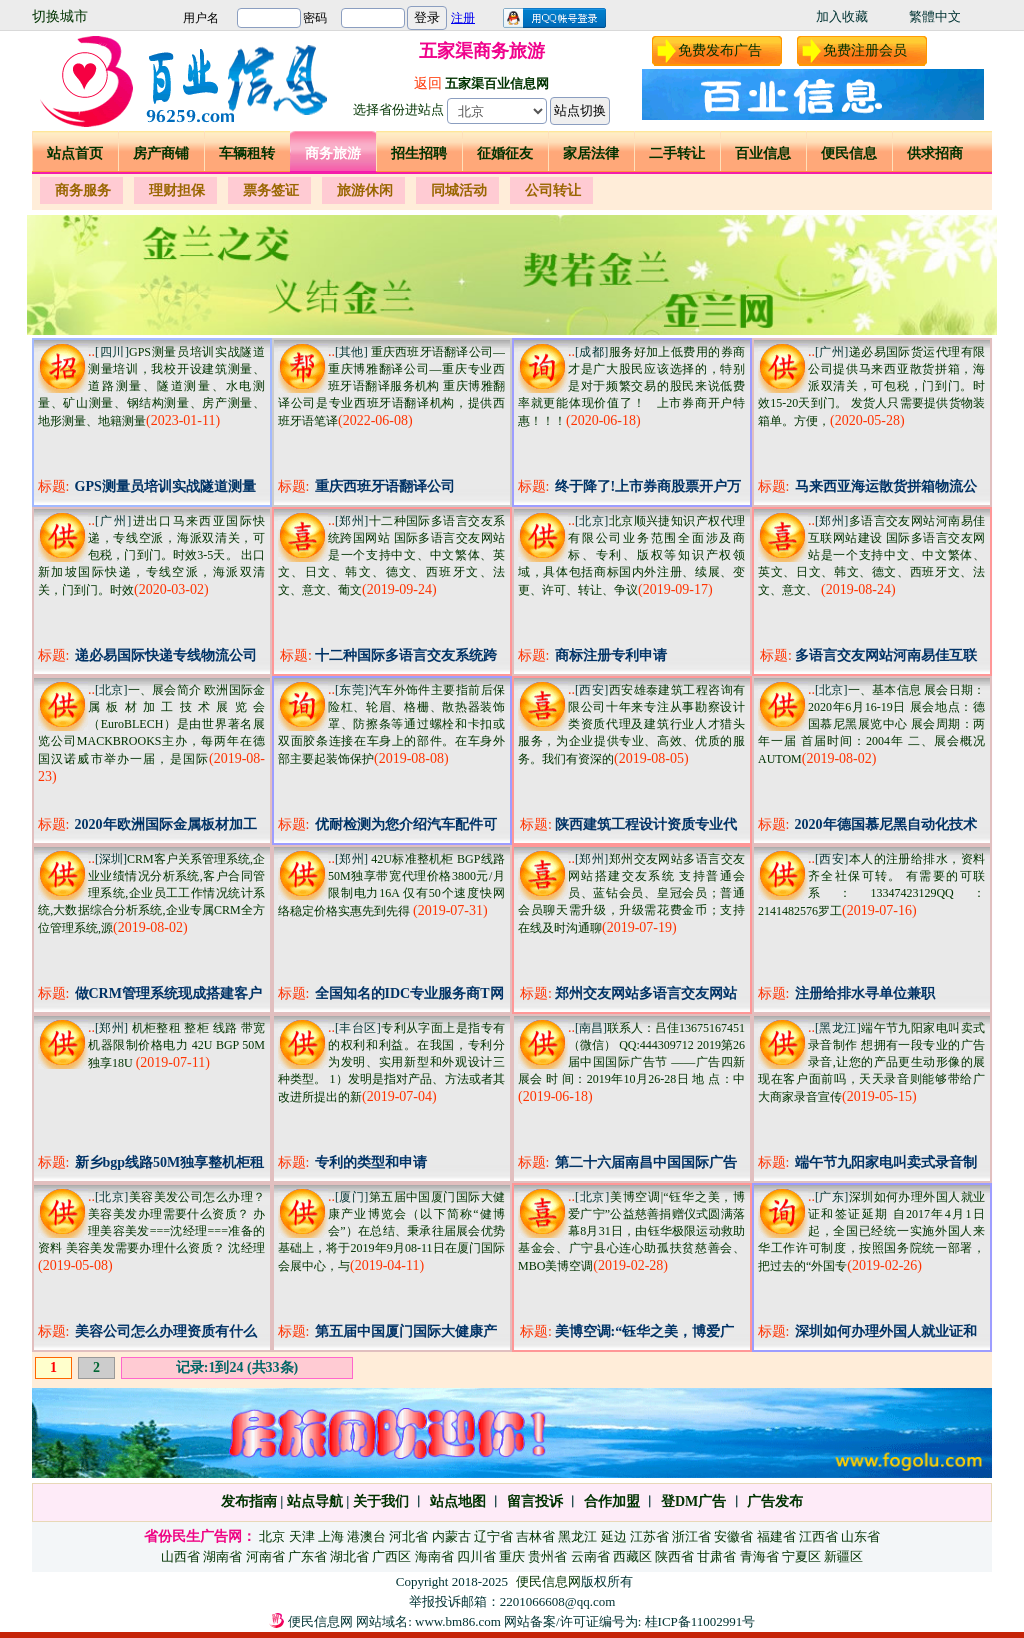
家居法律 (591, 153)
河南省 (265, 1556)
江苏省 (649, 1536)
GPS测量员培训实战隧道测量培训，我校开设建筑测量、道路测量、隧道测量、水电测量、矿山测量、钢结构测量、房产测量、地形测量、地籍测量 (151, 386)
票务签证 (271, 190)
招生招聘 (419, 153)
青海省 (759, 1556)
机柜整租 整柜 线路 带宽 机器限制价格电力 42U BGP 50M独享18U (176, 1045)
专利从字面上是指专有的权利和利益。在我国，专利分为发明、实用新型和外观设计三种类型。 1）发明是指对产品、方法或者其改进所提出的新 (391, 1062)
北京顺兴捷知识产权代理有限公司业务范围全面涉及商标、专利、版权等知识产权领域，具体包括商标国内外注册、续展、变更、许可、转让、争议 (631, 555)
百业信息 (763, 153)
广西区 (391, 1556)
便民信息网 (548, 1581)
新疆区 (843, 1556)
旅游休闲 (365, 190)
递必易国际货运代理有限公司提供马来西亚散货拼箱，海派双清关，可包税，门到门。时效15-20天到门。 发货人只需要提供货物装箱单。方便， (871, 386)
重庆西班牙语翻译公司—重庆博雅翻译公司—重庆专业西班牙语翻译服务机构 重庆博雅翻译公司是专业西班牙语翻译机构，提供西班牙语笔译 (391, 386)
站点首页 (75, 153)
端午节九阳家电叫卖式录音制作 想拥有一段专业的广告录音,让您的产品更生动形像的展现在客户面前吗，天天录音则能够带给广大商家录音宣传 (871, 1062)
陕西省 (674, 1556)
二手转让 (677, 153)
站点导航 (315, 1501)
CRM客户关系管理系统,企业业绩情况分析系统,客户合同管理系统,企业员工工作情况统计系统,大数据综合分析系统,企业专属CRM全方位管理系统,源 (151, 893)
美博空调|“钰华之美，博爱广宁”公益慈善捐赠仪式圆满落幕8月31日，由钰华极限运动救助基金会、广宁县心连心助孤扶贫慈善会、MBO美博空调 (631, 1231)
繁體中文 (935, 16)
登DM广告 (693, 1501)
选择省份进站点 (398, 109)
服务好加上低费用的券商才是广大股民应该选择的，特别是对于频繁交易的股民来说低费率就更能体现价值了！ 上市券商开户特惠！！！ (631, 386)
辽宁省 (493, 1536)
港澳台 (366, 1536)
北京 (272, 1536)
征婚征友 (505, 153)
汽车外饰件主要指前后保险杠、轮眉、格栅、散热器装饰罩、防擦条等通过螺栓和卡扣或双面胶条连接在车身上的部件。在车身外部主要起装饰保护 (391, 724)
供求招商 (935, 153)
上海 (331, 1536)
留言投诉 (535, 1501)
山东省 (860, 1536)
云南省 (590, 1556)
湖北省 (349, 1556)
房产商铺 (161, 153)
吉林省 (535, 1536)
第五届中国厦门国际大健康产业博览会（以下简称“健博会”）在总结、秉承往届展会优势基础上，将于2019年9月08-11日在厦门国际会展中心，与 (391, 1231)
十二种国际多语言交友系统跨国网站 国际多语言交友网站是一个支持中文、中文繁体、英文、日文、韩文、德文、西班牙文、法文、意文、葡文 (391, 555)
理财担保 (177, 190)
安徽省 (733, 1536)
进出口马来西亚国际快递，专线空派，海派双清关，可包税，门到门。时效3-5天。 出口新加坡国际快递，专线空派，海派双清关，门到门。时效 (151, 555)
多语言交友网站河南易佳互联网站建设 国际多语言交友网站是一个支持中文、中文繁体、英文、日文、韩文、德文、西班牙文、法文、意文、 (871, 555)
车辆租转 (247, 153)
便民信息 (849, 153)
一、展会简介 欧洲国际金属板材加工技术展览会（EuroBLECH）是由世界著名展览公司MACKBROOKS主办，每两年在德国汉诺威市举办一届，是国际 (151, 724)
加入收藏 (842, 16)
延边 (614, 1536)
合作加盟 (612, 1501)
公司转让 (553, 190)
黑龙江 (577, 1536)
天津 (302, 1536)
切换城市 (60, 16)
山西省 (180, 1556)
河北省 (408, 1536)
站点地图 (456, 1501)
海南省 (434, 1556)
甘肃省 (716, 1556)
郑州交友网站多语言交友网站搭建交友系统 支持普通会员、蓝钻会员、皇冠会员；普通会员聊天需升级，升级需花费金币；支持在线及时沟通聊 (631, 893)
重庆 (512, 1556)
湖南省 (222, 1556)
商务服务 (83, 190)
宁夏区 (801, 1556)
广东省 (307, 1556)
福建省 (776, 1536)
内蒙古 (451, 1536)
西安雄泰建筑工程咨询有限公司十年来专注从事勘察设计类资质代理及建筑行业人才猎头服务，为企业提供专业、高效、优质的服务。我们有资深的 (631, 724)
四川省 (476, 1556)
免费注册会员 (865, 50)
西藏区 (632, 1556)
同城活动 (459, 190)
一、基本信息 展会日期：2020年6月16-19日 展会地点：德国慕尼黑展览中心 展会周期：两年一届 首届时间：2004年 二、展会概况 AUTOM (871, 724)
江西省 (818, 1536)
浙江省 (691, 1536)
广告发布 (775, 1501)
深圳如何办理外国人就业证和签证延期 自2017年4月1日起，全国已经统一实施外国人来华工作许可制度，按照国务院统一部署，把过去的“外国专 (871, 1231)
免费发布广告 (720, 50)
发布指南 (249, 1501)
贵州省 (547, 1556)
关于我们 (381, 1501)
